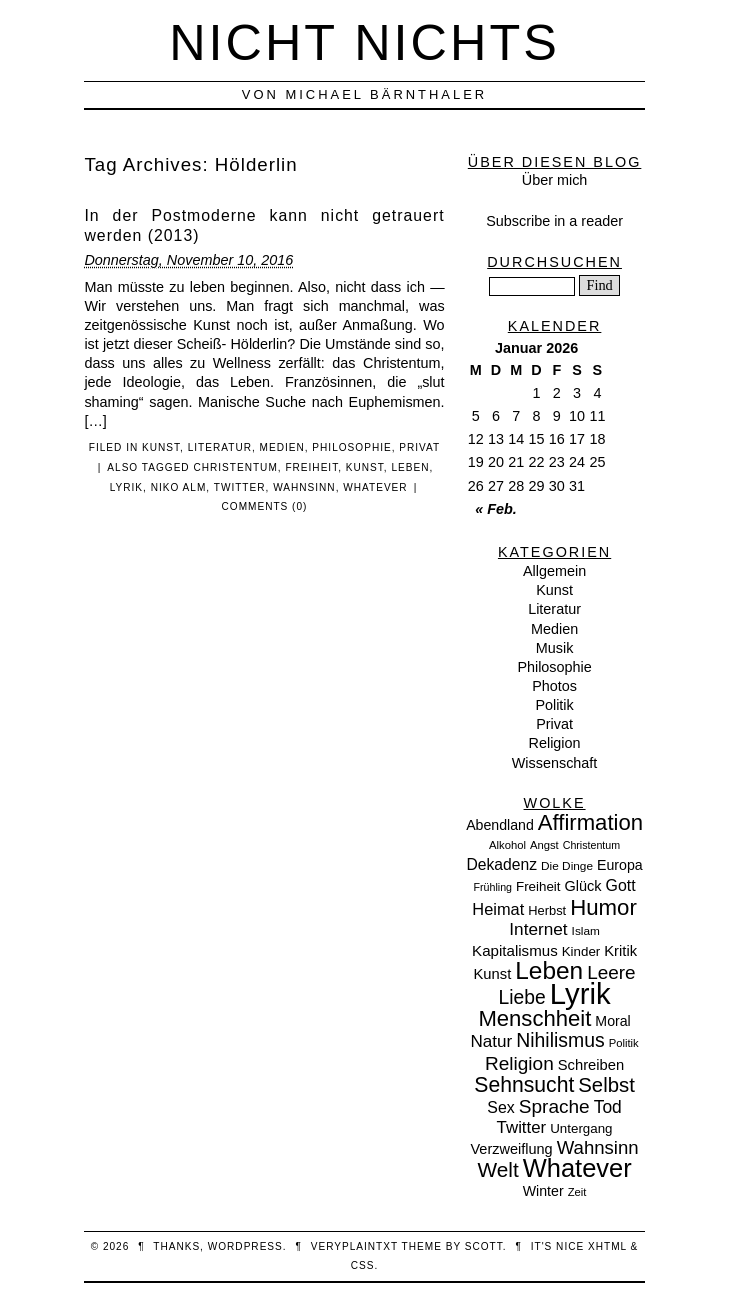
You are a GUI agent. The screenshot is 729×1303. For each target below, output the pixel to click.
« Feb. (496, 509)
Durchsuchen (554, 262)
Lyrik (126, 487)
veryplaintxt (354, 1246)
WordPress (245, 1246)
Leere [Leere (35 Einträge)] (611, 972)
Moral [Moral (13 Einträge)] (612, 1021)
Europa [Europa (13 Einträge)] (620, 865)
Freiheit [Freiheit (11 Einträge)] (538, 886)
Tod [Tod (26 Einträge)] (608, 1107)
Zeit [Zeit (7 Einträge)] (577, 1192)
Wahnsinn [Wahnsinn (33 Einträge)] (598, 1147)
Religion (555, 743)
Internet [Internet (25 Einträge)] (538, 929)
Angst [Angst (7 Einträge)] (544, 845)
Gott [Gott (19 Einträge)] (621, 885)
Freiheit (311, 467)
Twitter (240, 487)
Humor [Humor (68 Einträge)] (603, 907)
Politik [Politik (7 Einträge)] (624, 1043)
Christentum (235, 467)
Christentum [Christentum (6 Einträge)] (591, 845)
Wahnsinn (304, 487)
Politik (554, 705)
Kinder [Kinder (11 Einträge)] (581, 951)
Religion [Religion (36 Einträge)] (519, 1063)
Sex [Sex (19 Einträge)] (500, 1107)
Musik (555, 648)
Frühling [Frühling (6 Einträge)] (493, 887)
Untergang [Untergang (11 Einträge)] (581, 1128)
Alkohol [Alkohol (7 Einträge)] (507, 845)
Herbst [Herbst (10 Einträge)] (547, 910)
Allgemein (554, 571)
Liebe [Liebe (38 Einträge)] (522, 997)
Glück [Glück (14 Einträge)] (583, 886)
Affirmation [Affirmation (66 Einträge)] (590, 822)
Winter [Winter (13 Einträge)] (543, 1191)
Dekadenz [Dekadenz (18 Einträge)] (501, 864)
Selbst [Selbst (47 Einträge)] (606, 1085)
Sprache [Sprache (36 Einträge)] (554, 1106)
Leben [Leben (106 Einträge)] (549, 970)
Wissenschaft (555, 763)
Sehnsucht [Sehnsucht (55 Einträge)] (524, 1084)
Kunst (161, 447)
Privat (419, 447)
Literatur (220, 447)
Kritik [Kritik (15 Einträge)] (620, 951)
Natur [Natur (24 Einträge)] (491, 1041)
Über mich (555, 180)
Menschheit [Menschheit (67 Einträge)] (534, 1018)
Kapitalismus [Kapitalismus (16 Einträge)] (515, 950)
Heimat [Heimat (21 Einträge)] (498, 909)
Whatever (375, 487)
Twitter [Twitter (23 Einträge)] (522, 1127)
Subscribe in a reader (554, 221)
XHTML (607, 1246)
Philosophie (351, 447)
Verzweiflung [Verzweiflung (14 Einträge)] (511, 1149)
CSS (363, 1265)
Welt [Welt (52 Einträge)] (497, 1169)
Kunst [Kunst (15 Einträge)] (493, 974)
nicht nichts (364, 42)
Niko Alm (179, 487)
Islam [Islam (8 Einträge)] (586, 931)
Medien (282, 447)
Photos (554, 686)
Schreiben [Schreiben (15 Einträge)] (591, 1065)
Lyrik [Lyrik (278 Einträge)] (580, 993)
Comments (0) (265, 506)
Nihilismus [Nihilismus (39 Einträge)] (560, 1040)
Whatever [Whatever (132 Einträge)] (577, 1168)
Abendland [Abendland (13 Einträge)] (500, 825)
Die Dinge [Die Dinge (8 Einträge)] (567, 866)
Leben (410, 467)
